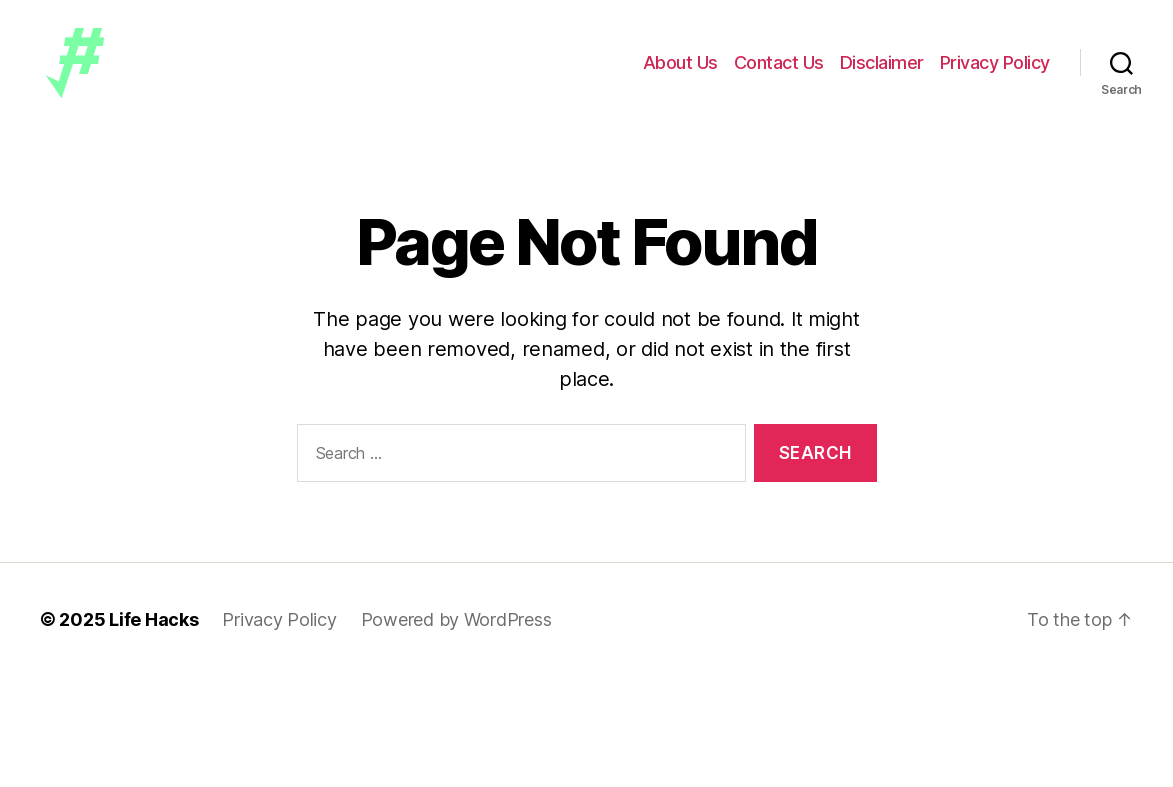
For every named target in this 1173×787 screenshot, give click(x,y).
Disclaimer (882, 72)
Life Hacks (153, 640)
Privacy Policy (995, 72)
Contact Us (779, 72)
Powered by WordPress (456, 640)
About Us (680, 72)
